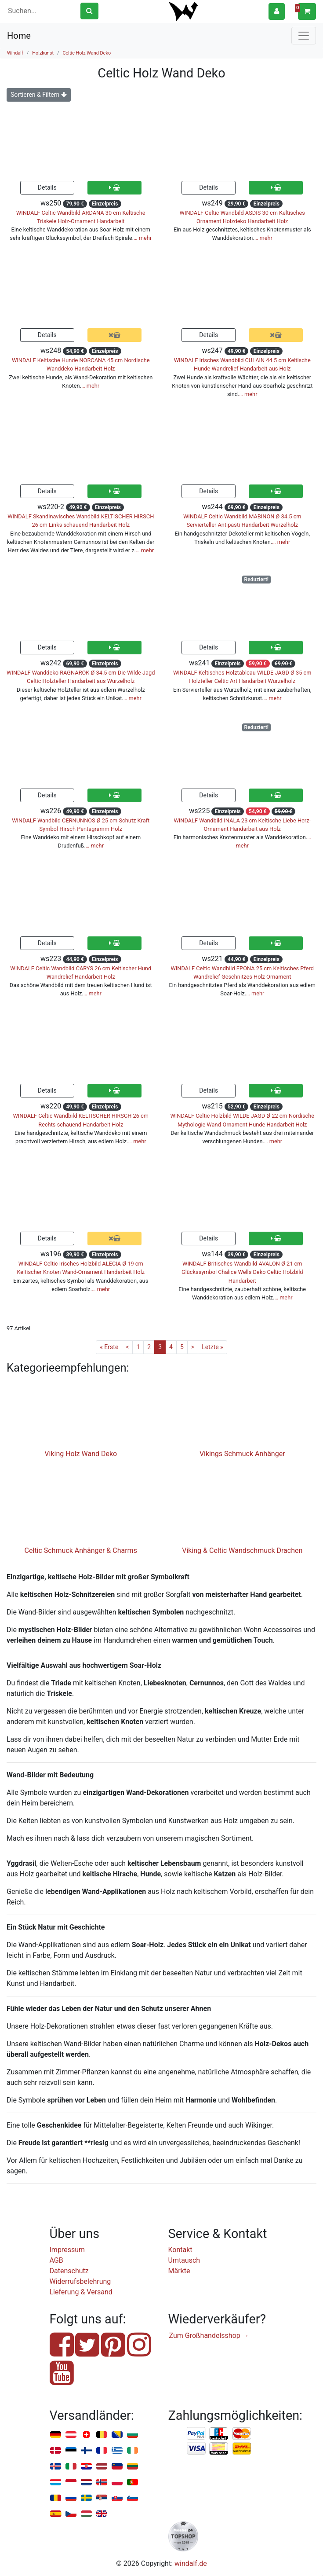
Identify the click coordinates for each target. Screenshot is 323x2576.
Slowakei (117, 2498)
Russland (70, 2498)
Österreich (70, 2435)
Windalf (15, 53)
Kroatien (86, 2466)
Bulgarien (132, 2435)
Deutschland (55, 2435)
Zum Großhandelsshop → (209, 2335)
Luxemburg (55, 2482)
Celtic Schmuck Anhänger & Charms (81, 1550)
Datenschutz (69, 2271)
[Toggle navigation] (303, 35)
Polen (117, 2482)
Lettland (101, 2466)
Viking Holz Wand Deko (80, 1453)
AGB (56, 2260)
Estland (70, 2451)
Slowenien (132, 2498)
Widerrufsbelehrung (80, 2281)
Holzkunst (43, 53)
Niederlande (86, 2482)
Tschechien (70, 2514)
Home (19, 35)
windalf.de (190, 2563)
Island (55, 2466)
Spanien (55, 2514)
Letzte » (212, 1346)
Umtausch (184, 2260)
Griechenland (117, 2451)
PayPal (196, 2433)
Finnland (86, 2451)
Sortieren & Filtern (39, 94)
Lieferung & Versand (81, 2292)
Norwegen (101, 2482)
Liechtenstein (117, 2466)
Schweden (86, 2498)
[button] (277, 11)
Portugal (132, 2482)
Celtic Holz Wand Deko (86, 53)
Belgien (101, 2435)
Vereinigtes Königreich (101, 2514)
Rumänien (55, 2498)
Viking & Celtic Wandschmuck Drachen (242, 1550)
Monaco (70, 2482)
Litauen (132, 2466)
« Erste (109, 1346)
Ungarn (86, 2514)
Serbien (101, 2498)
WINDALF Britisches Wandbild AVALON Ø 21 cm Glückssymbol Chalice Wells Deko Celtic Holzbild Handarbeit (242, 1272)
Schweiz (86, 2435)
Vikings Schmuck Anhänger (242, 1453)
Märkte (179, 2271)
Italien (70, 2466)
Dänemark (55, 2451)
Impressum (67, 2250)
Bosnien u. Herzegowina (117, 2435)
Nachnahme (241, 2448)
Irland (132, 2451)
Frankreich (101, 2451)
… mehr (143, 238)
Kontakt (180, 2250)
